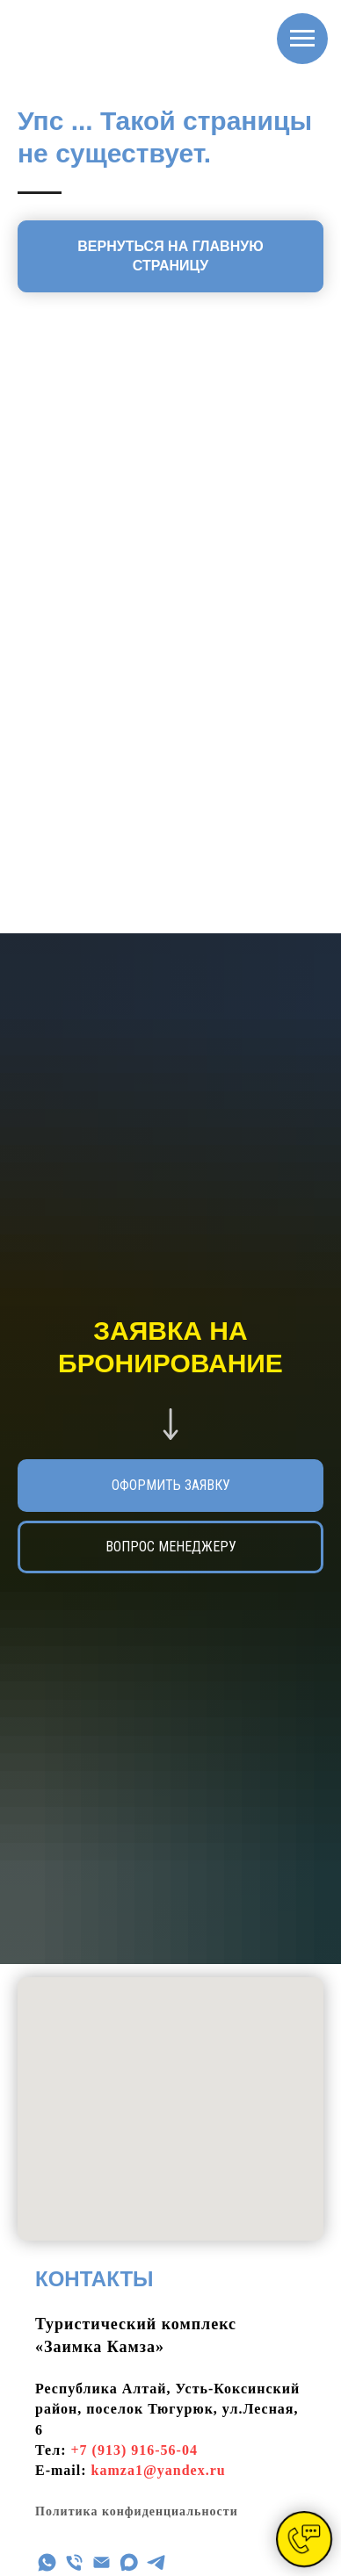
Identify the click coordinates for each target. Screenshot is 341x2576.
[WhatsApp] (47, 2562)
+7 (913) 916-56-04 (133, 2450)
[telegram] (156, 2562)
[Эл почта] (101, 2562)
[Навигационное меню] (302, 38)
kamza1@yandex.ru (158, 2470)
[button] (170, 1547)
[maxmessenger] (129, 2562)
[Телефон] (74, 2562)
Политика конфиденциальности (136, 2511)
